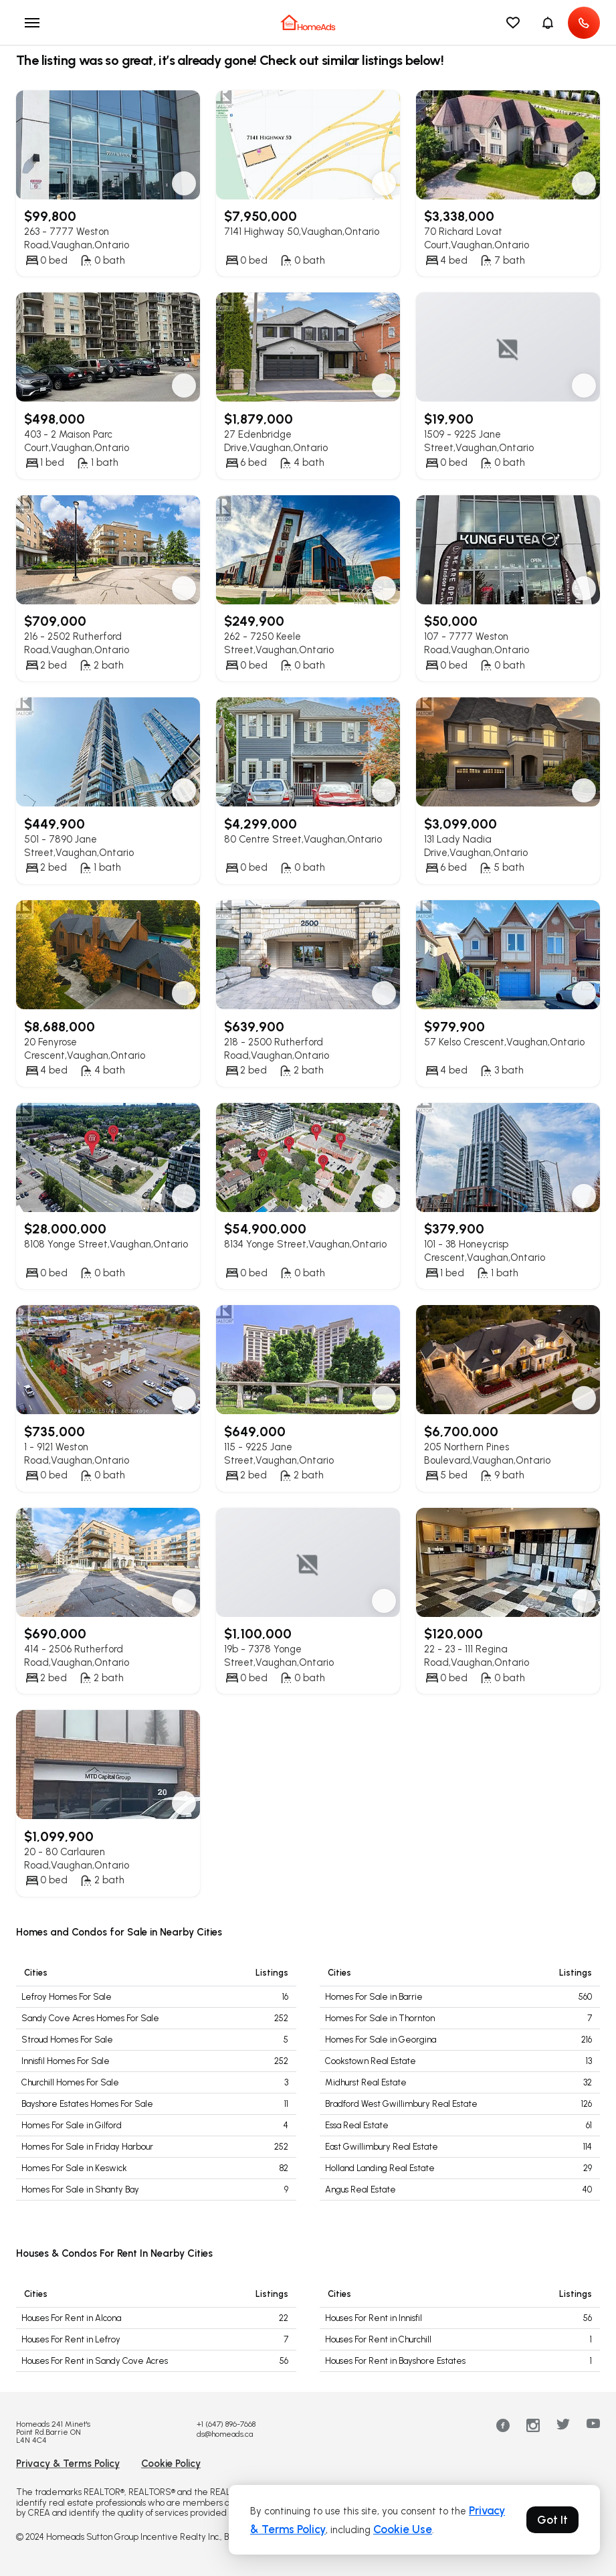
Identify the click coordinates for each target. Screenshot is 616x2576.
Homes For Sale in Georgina (380, 2040)
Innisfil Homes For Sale (65, 2061)
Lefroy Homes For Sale (66, 1997)
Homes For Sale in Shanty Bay (80, 2189)
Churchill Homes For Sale (70, 2082)
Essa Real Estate (357, 2125)
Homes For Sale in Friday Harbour (87, 2147)
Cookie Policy (171, 2464)
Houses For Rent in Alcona (71, 2318)
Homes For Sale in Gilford (71, 2125)
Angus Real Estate (360, 2189)
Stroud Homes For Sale (67, 2040)
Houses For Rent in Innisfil (373, 2318)
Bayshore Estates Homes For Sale (87, 2104)
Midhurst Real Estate (366, 2082)
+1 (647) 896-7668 (226, 2424)
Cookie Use (402, 2529)
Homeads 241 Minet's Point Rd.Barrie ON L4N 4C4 (53, 2432)
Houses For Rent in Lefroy (70, 2339)
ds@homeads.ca (225, 2434)
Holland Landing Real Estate (380, 2168)
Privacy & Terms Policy (68, 2464)
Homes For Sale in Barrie (374, 1997)
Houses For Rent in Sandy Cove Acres (94, 2361)
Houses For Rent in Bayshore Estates (395, 2361)
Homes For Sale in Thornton (380, 2018)
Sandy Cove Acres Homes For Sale (90, 2018)
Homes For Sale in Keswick (74, 2168)
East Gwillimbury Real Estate (381, 2147)
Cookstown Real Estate (370, 2061)
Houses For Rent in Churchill (378, 2339)
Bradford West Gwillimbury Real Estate (401, 2104)
